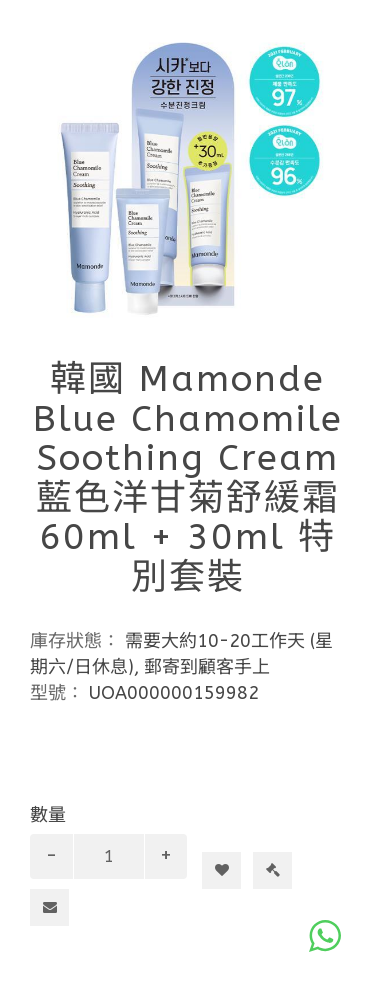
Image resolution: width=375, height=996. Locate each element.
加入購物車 (229, 834)
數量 (48, 815)
